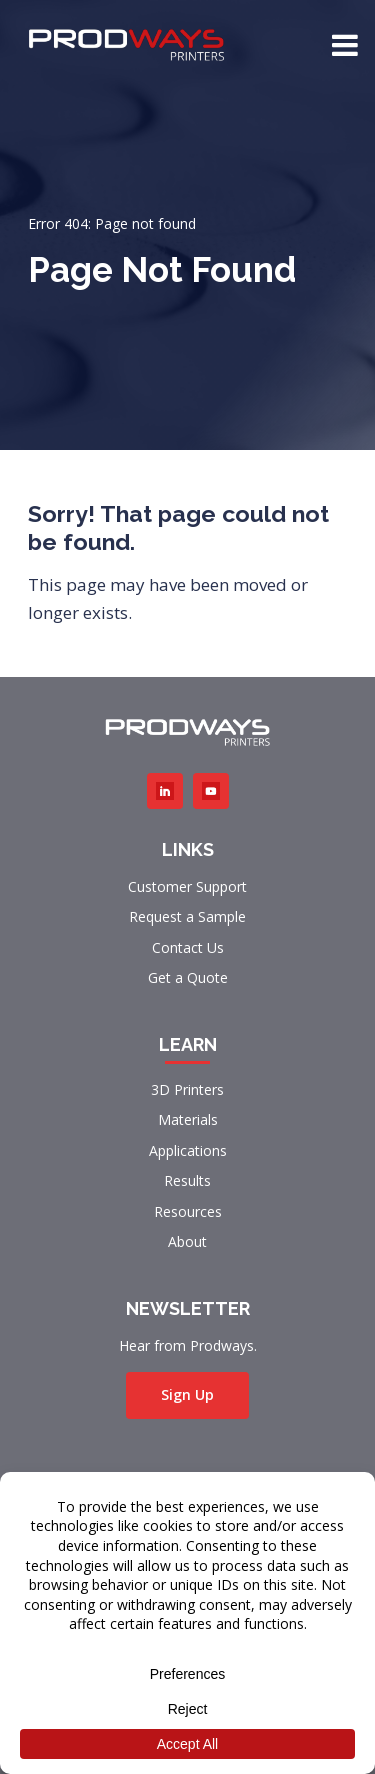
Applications (188, 1150)
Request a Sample (187, 916)
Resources (188, 1211)
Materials (188, 1119)
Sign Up (187, 1394)
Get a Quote (188, 977)
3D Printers (187, 1089)
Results (187, 1180)
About (187, 1241)
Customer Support (187, 886)
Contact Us (188, 947)
